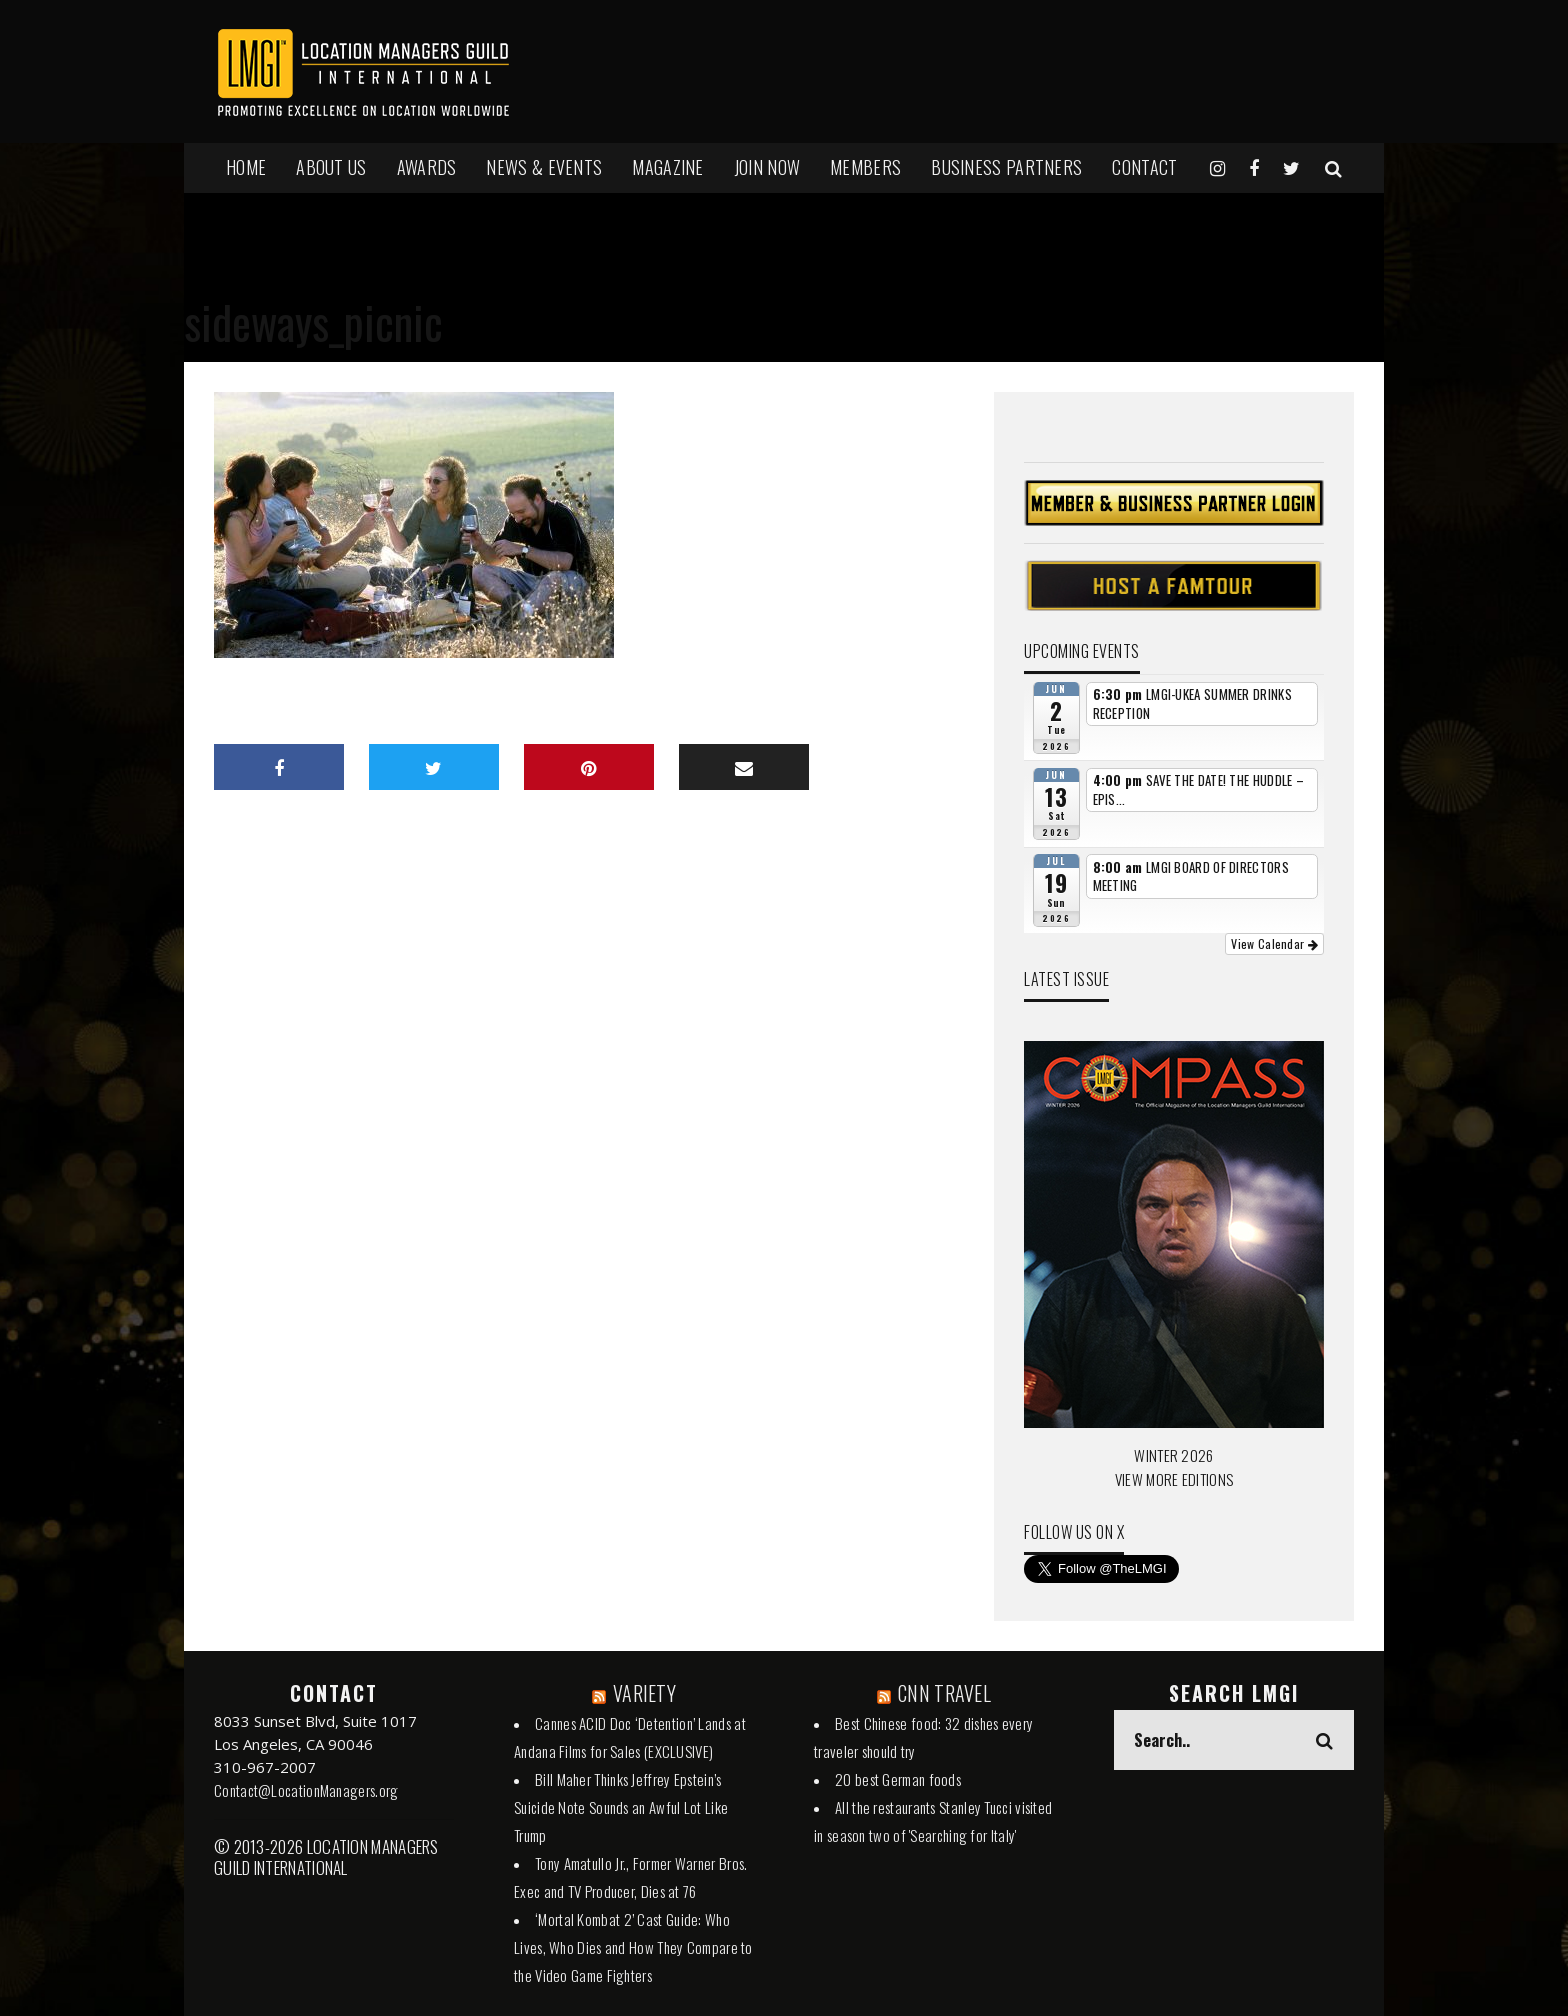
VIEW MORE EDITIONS (1174, 1479)
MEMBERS (865, 167)
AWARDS (427, 167)
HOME (246, 167)
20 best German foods (898, 1779)
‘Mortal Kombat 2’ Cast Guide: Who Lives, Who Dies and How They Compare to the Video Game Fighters (633, 1947)
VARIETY (644, 1693)
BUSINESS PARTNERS (1006, 167)
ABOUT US (331, 167)
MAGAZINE (667, 167)
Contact (1144, 167)
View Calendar (1274, 943)
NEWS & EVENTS (544, 167)
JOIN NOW (767, 167)
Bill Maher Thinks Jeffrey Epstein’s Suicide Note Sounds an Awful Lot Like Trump (621, 1807)
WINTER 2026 (1173, 1455)
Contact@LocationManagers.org (306, 1790)
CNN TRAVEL (944, 1693)
